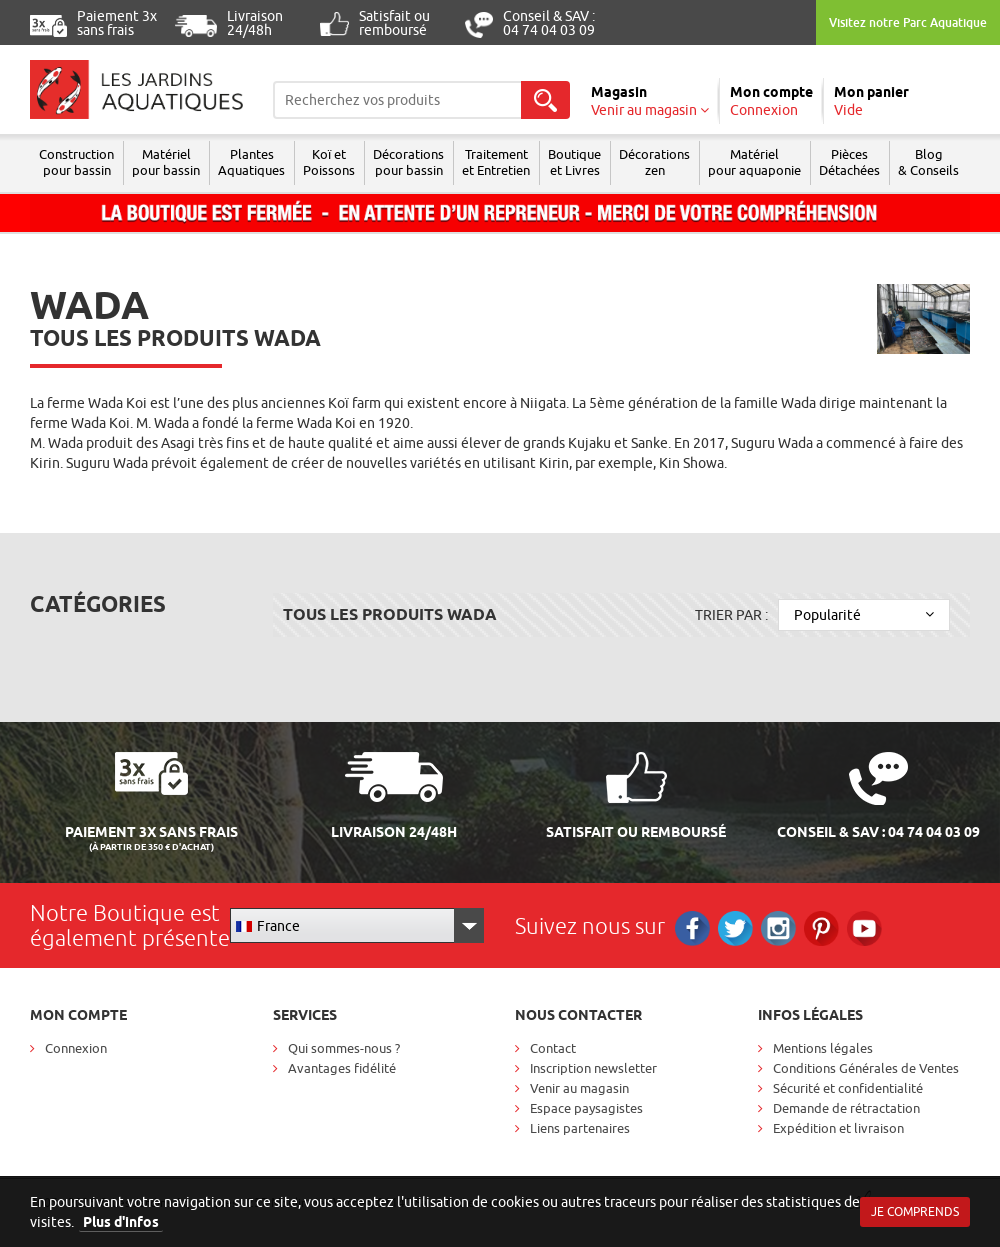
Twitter (735, 928)
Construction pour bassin (76, 162)
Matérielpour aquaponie (754, 162)
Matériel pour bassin (166, 162)
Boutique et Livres (574, 162)
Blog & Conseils (928, 162)
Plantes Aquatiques (251, 162)
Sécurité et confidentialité (848, 1088)
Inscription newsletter (593, 1068)
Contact (553, 1048)
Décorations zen (654, 162)
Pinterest (821, 928)
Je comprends (915, 1211)
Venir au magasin (579, 1088)
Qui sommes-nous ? (344, 1048)
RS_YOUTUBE (864, 928)
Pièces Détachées (849, 162)
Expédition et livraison (838, 1128)
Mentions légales (823, 1048)
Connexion (76, 1048)
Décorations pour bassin (408, 162)
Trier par (731, 615)
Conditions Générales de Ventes (866, 1068)
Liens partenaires (580, 1128)
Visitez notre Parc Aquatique (908, 22)
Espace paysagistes (586, 1108)
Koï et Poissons (329, 162)
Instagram (778, 928)
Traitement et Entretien (496, 162)
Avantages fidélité (342, 1068)
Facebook (692, 928)
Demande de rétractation (846, 1108)
